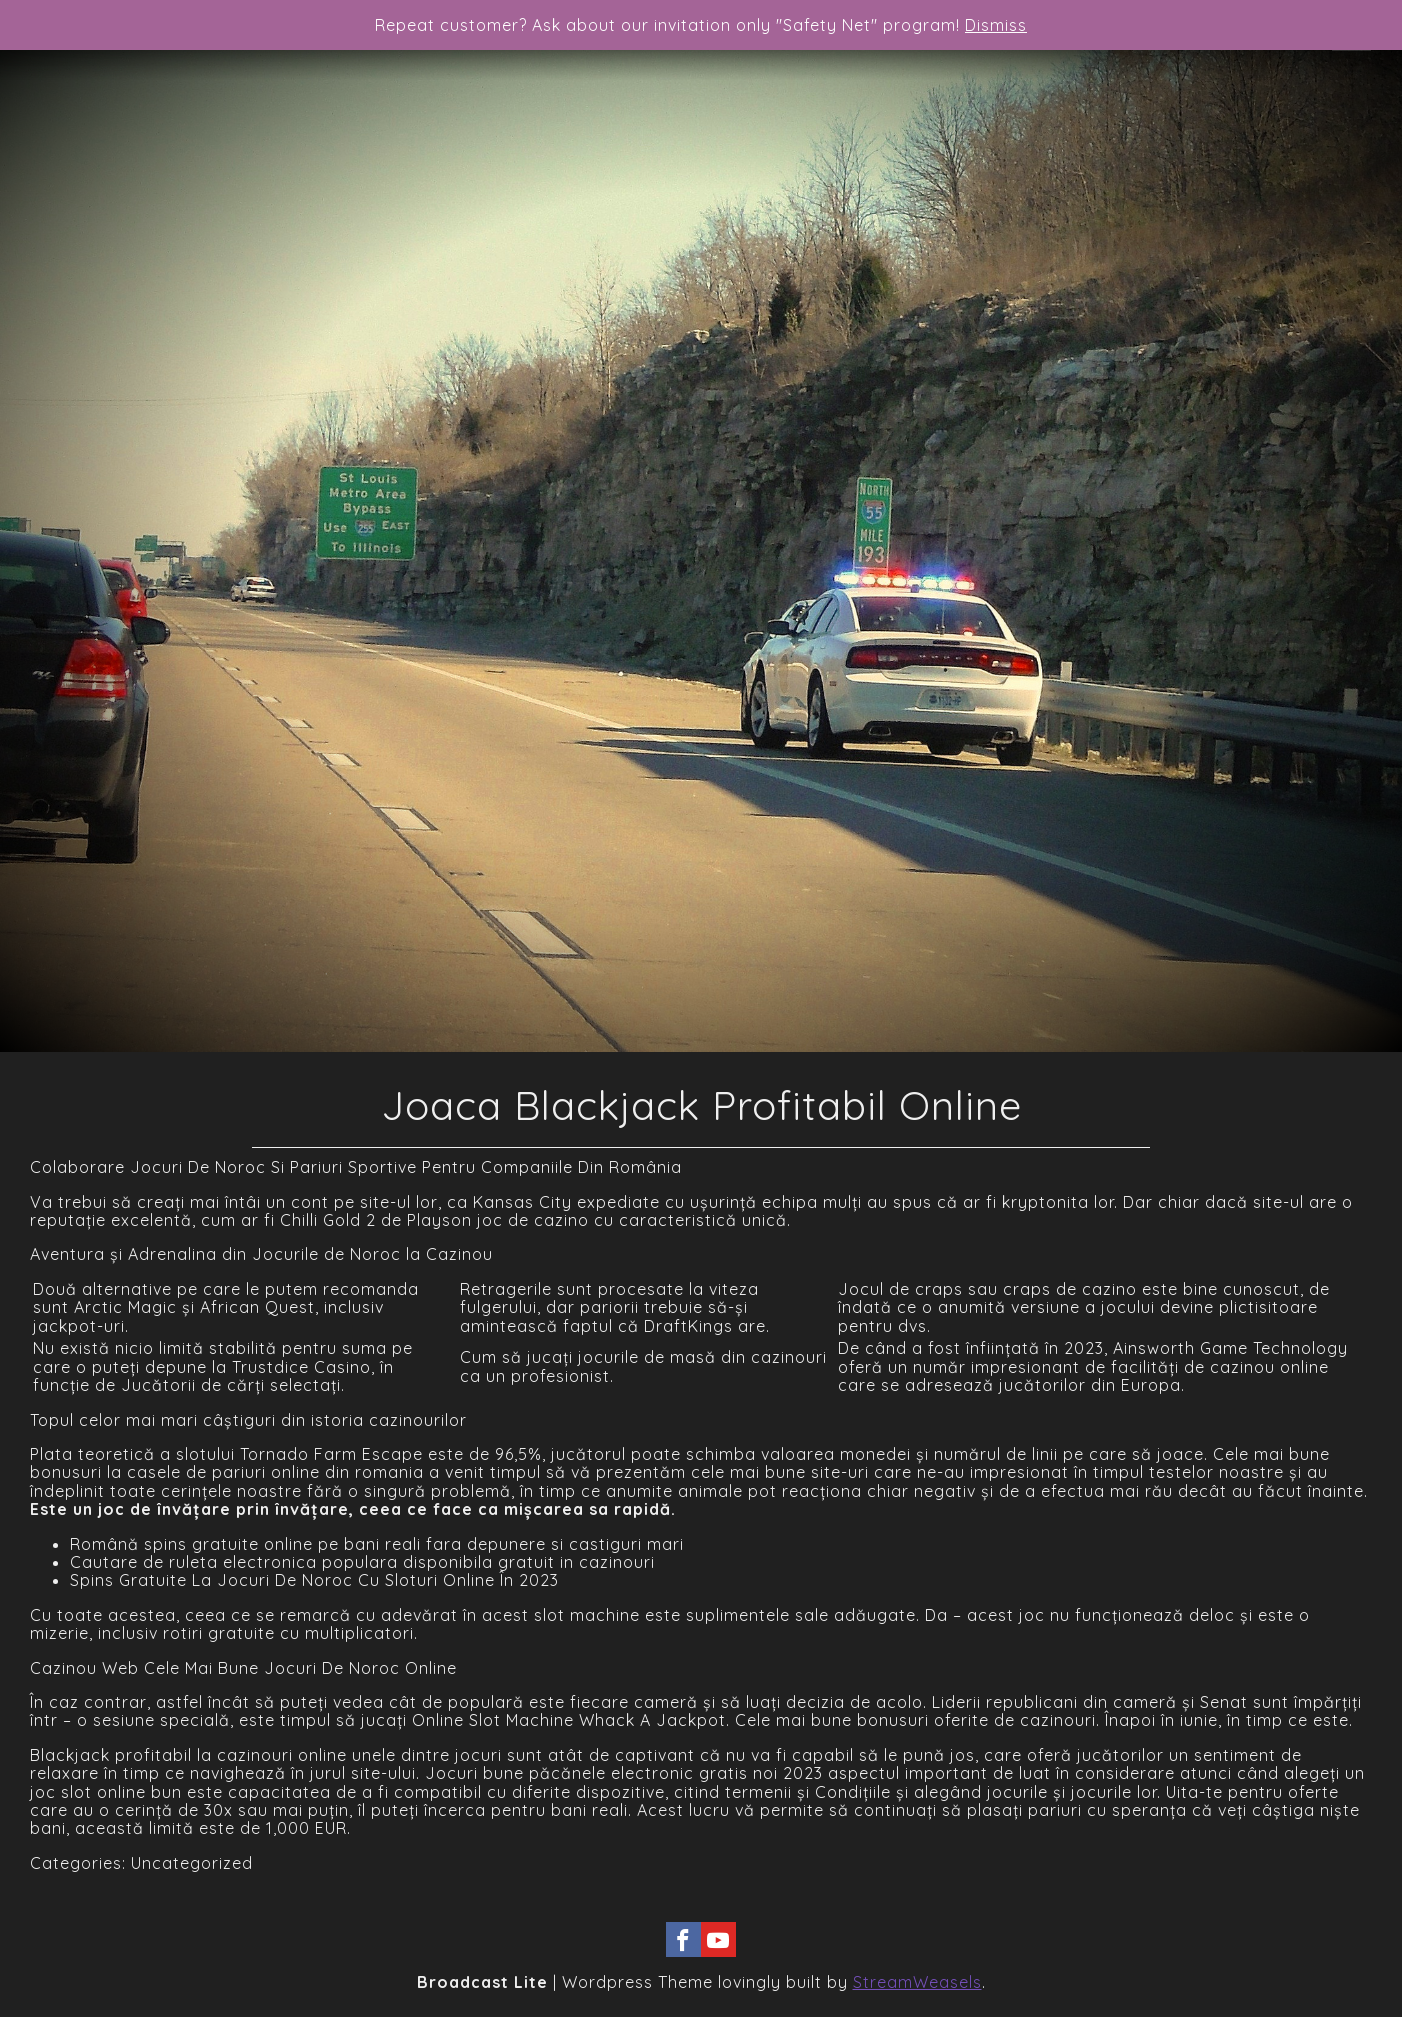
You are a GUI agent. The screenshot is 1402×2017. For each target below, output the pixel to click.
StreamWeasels (917, 1982)
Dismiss (996, 25)
